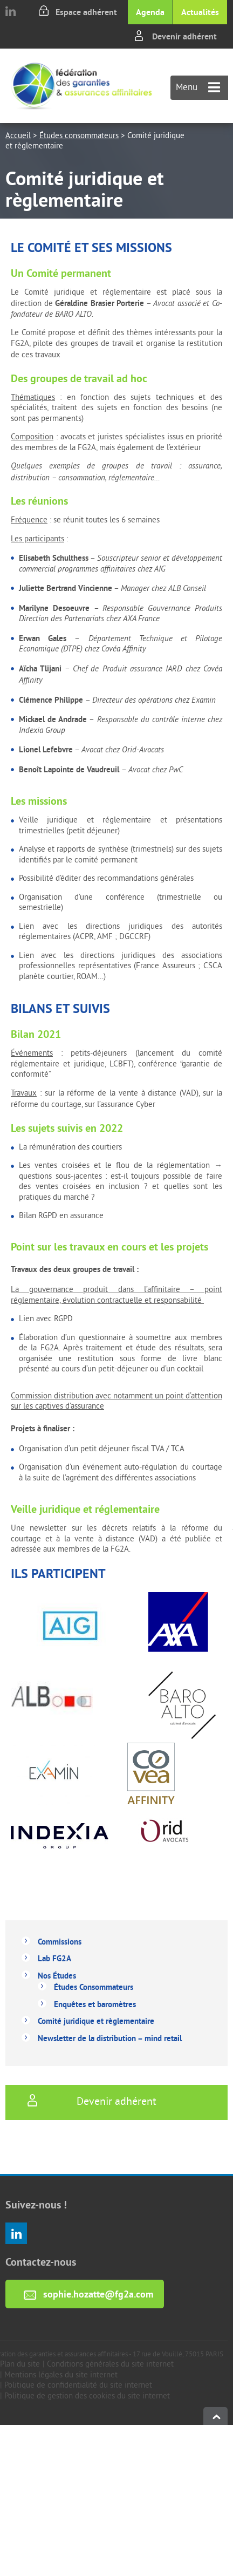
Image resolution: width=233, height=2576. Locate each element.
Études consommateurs (79, 136)
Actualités (200, 12)
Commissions (59, 1941)
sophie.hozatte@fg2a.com (98, 2294)
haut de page (215, 2416)
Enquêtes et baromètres (95, 2004)
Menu (198, 88)
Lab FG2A (54, 1958)
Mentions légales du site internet (61, 2375)
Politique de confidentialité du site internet (78, 2386)
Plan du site (20, 2365)
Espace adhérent (86, 12)
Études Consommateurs (93, 1987)
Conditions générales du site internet (110, 2365)
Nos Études (57, 1975)
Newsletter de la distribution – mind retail (110, 2038)
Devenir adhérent (184, 36)
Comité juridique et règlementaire (96, 2021)
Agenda (150, 12)
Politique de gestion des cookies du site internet (87, 2396)
